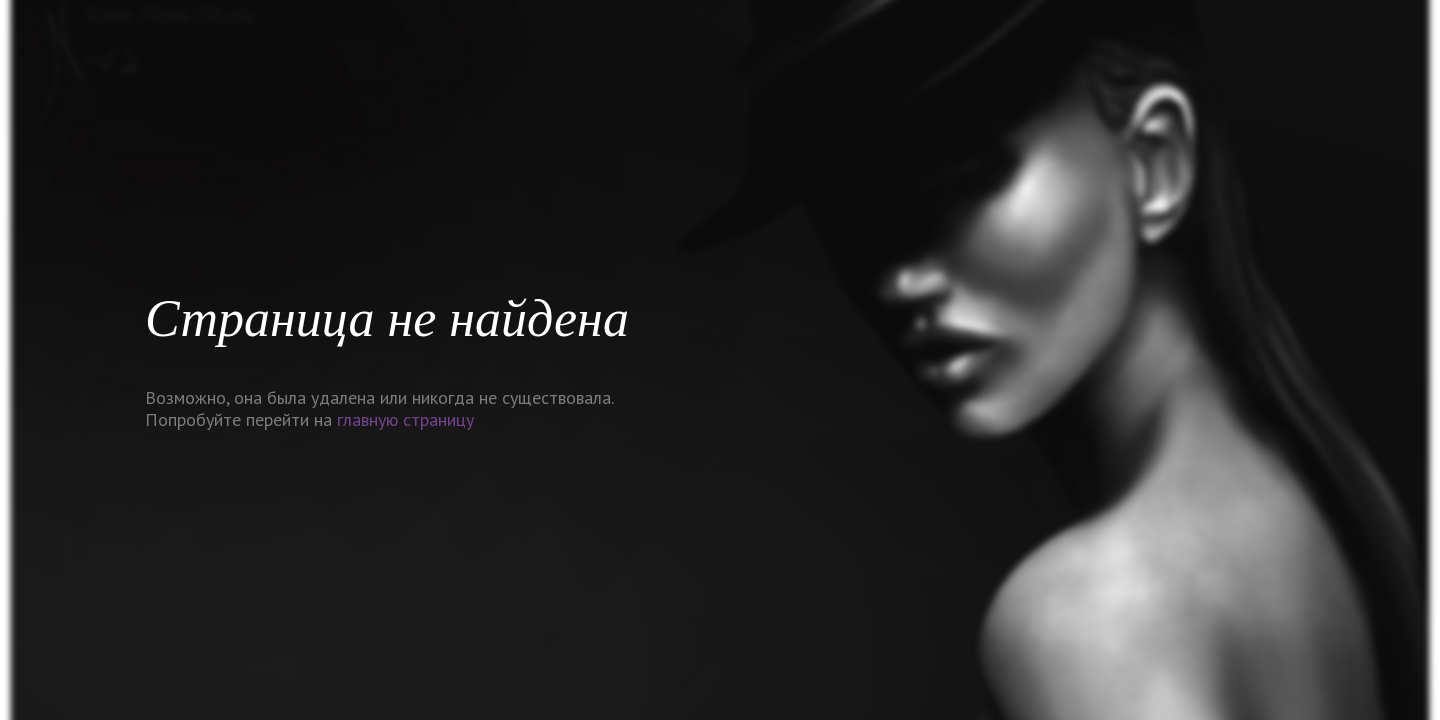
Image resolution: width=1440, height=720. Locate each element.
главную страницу (405, 419)
